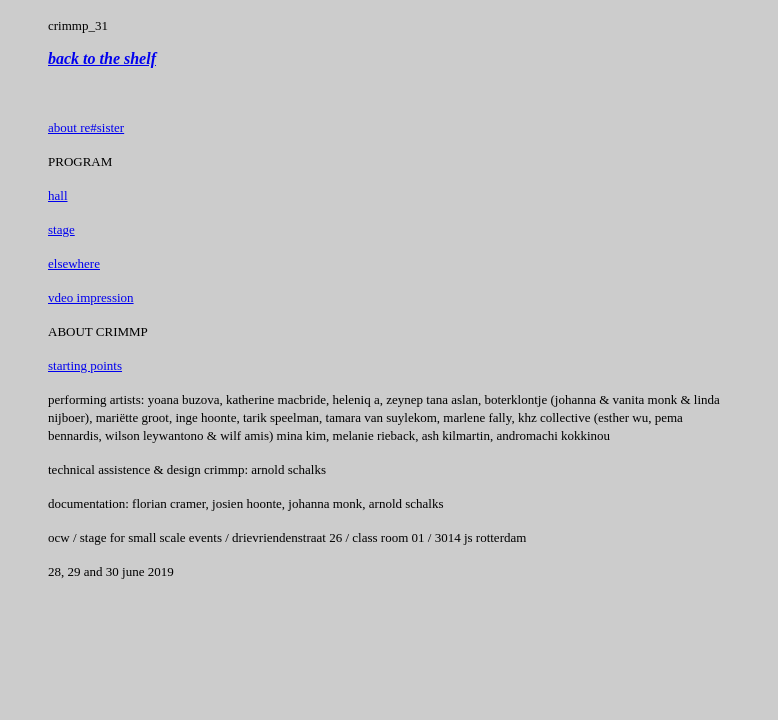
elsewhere (74, 263)
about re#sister (86, 127)
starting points (85, 365)
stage (61, 229)
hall (58, 195)
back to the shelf (102, 58)
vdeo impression (91, 297)
